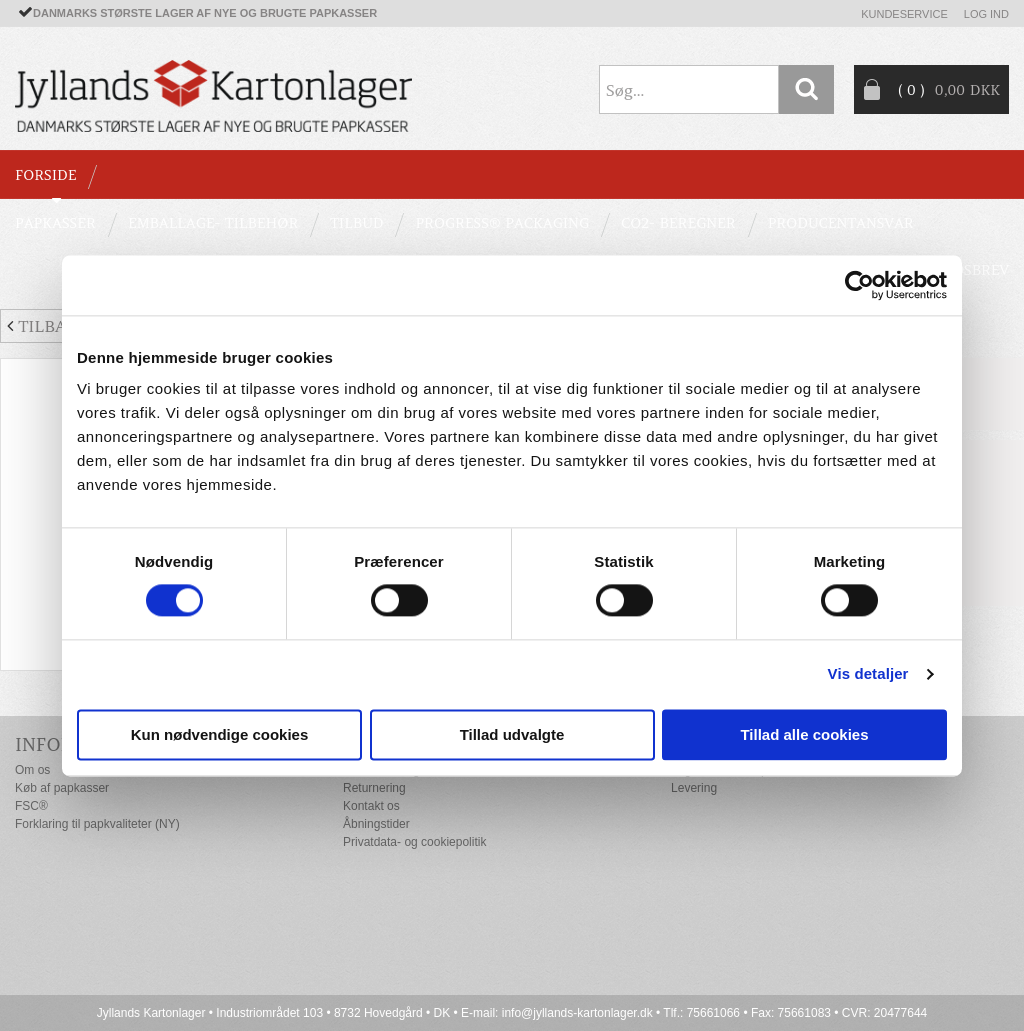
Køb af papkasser (62, 788)
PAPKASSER (55, 223)
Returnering (374, 788)
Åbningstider (376, 824)
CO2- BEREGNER (678, 223)
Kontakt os (371, 806)
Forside (45, 175)
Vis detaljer (868, 674)
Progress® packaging (502, 223)
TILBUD (356, 223)
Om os (32, 770)
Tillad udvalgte (512, 734)
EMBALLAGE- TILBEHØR (213, 223)
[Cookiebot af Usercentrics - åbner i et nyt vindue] (859, 285)
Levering (694, 788)
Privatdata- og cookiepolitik (414, 842)
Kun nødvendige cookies (220, 734)
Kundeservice (904, 14)
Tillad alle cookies (804, 734)
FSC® (31, 806)
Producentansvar (841, 223)
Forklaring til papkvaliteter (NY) (97, 824)
